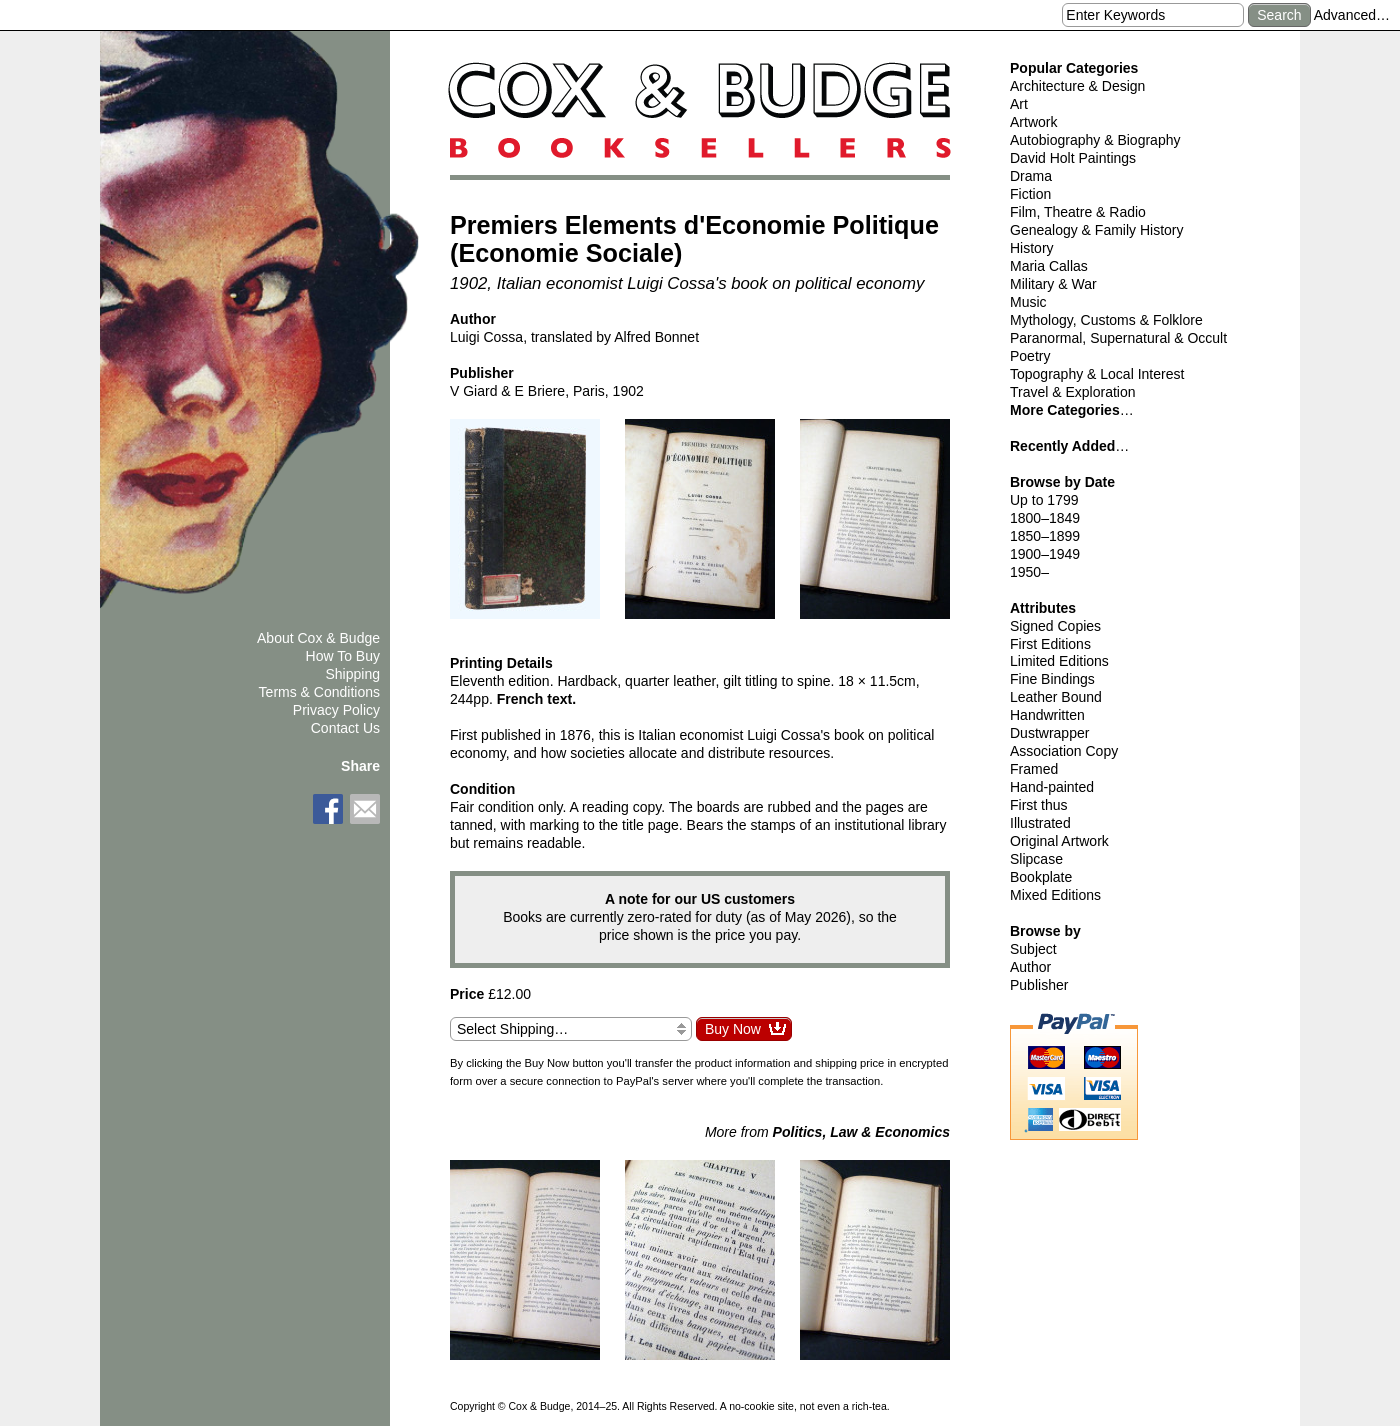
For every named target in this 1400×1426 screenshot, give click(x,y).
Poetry (1030, 356)
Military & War (1053, 284)
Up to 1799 (1044, 500)
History (1032, 248)
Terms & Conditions (319, 692)
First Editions (1050, 644)
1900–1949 (1045, 554)
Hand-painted (1052, 787)
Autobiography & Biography (1095, 140)
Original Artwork (1059, 841)
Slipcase (1036, 859)
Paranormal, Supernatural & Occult (1118, 338)
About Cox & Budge (318, 638)
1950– (1029, 572)
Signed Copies (1055, 626)
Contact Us (345, 728)
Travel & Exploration (1073, 392)
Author (1030, 967)
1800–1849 (1045, 518)
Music (1028, 302)
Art (1019, 104)
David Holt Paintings (1073, 158)
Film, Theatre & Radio (1078, 212)
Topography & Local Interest (1097, 374)
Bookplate (1041, 877)
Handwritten (1047, 715)
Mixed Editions (1055, 895)
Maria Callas (1049, 266)
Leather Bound (1056, 697)
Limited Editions (1059, 661)
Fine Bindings (1052, 679)
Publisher (1039, 985)
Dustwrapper (1049, 733)
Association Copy (1064, 751)
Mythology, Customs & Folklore (1106, 320)
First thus (1039, 805)
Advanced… (1352, 15)
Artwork (1033, 122)
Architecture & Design (1077, 86)
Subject (1033, 949)
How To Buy (343, 656)
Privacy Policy (336, 710)
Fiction (1030, 194)
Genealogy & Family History (1097, 230)
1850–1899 (1045, 536)
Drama (1031, 176)
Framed (1034, 769)
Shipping (353, 674)
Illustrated (1040, 823)
